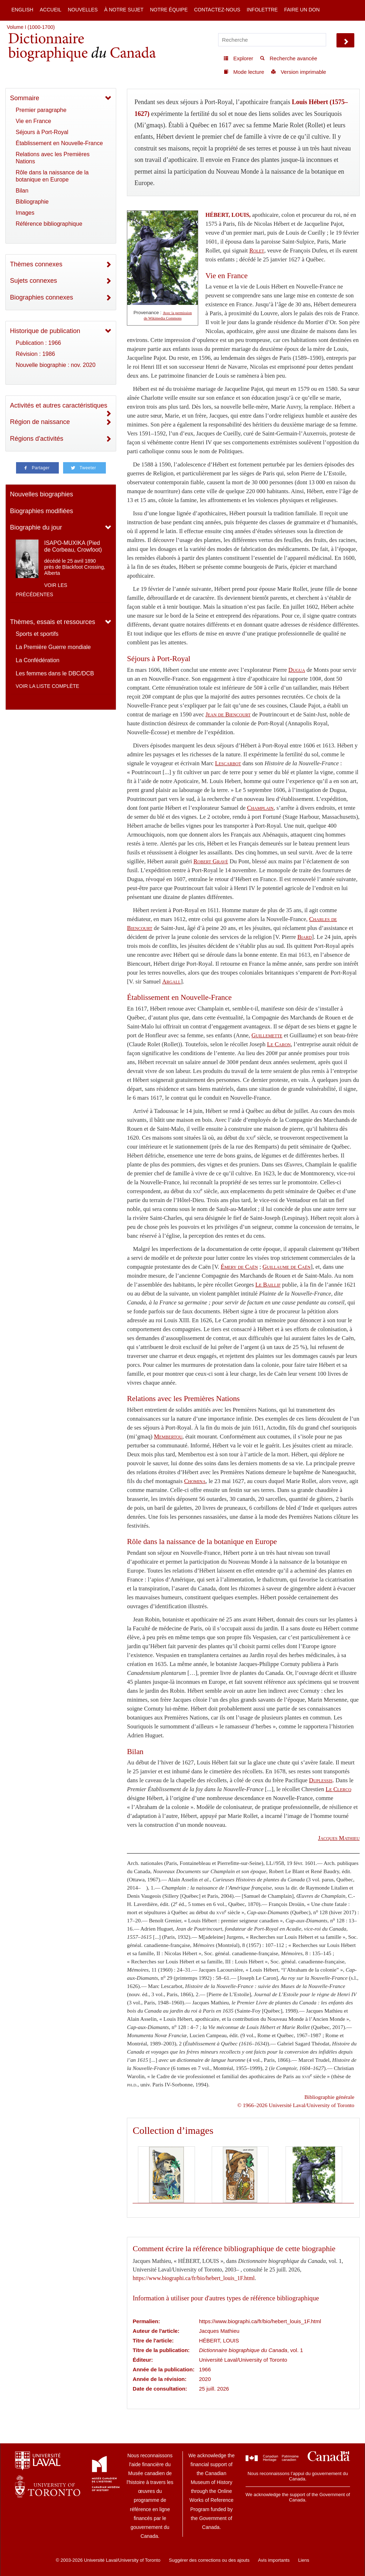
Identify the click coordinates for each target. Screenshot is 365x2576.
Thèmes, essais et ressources (52, 621)
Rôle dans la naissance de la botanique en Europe (52, 176)
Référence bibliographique (49, 224)
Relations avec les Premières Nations (52, 157)
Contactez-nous (217, 9)
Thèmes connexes (36, 264)
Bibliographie (32, 202)
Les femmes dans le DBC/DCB (55, 673)
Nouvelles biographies (41, 494)
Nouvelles (83, 9)
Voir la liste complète (47, 686)
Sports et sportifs (37, 634)
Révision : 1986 (35, 354)
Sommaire (24, 98)
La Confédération (38, 660)
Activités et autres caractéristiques (58, 405)
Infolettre (262, 9)
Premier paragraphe (41, 110)
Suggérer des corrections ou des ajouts (209, 2560)
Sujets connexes (33, 280)
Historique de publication (45, 330)
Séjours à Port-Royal (42, 132)
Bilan (22, 191)
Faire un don (302, 9)
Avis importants (274, 2560)
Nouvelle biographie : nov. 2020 (56, 365)
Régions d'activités (36, 438)
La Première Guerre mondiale (53, 647)
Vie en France (33, 121)
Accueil (50, 9)
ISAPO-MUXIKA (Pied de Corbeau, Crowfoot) (73, 546)
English (22, 9)
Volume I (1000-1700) (31, 27)
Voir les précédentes (41, 589)
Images (25, 213)
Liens (303, 2560)
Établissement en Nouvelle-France (59, 143)
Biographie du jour (36, 527)
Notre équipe (169, 9)
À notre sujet (123, 9)
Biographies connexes (41, 297)
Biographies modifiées (41, 511)
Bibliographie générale (329, 2097)
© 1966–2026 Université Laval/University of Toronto (295, 2105)
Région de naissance (40, 421)
